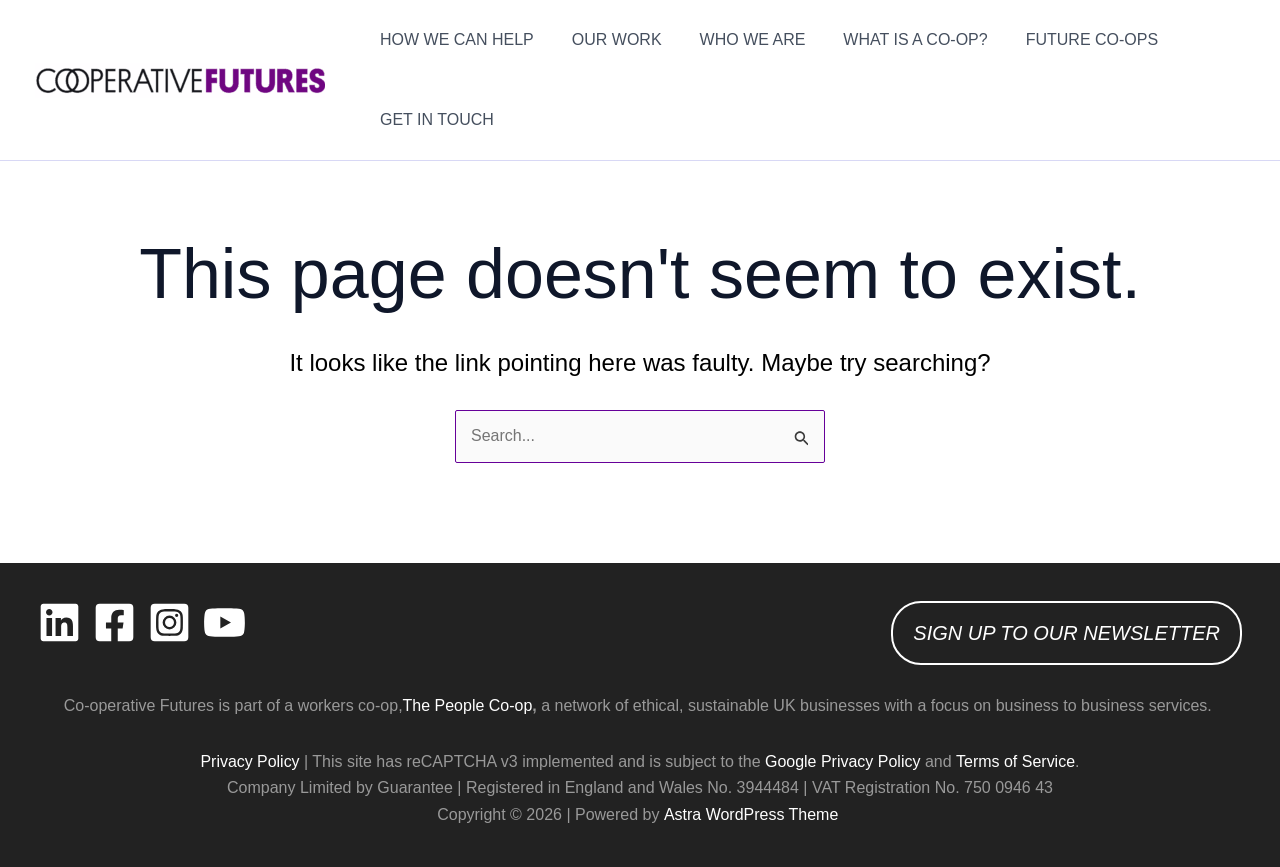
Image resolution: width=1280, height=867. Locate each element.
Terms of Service (1015, 761)
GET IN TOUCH (434, 119)
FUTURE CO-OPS (1065, 39)
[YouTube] (224, 622)
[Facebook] (114, 622)
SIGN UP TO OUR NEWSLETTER (1066, 633)
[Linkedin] (59, 622)
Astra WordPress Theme (750, 814)
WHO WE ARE (738, 39)
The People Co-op (468, 705)
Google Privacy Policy (843, 761)
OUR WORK (608, 39)
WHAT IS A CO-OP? (894, 39)
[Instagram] (169, 622)
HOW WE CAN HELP (454, 39)
